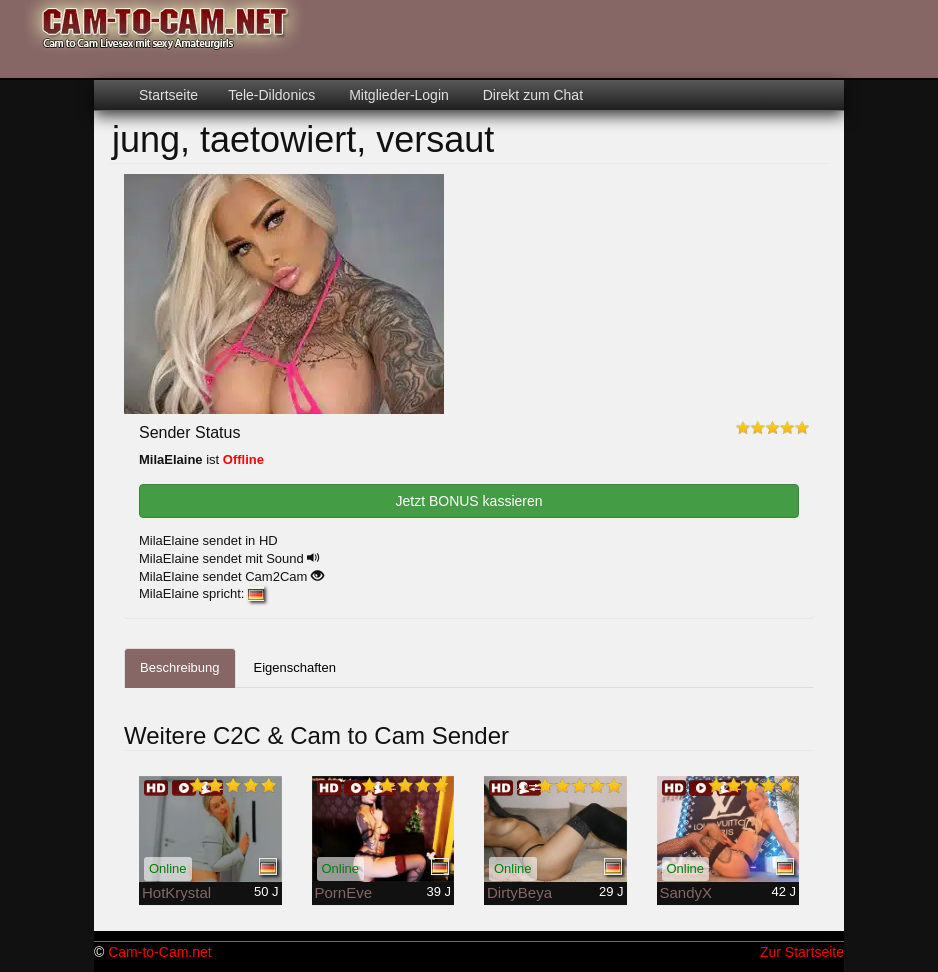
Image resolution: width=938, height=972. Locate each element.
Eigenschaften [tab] (295, 667)
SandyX (686, 892)
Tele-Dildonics (271, 95)
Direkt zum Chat (531, 95)
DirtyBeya (519, 892)
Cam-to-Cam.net (159, 952)
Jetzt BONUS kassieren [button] (468, 501)
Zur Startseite (802, 952)
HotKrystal (176, 892)
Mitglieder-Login (397, 95)
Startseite (168, 95)
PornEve (344, 892)
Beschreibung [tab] (180, 667)
